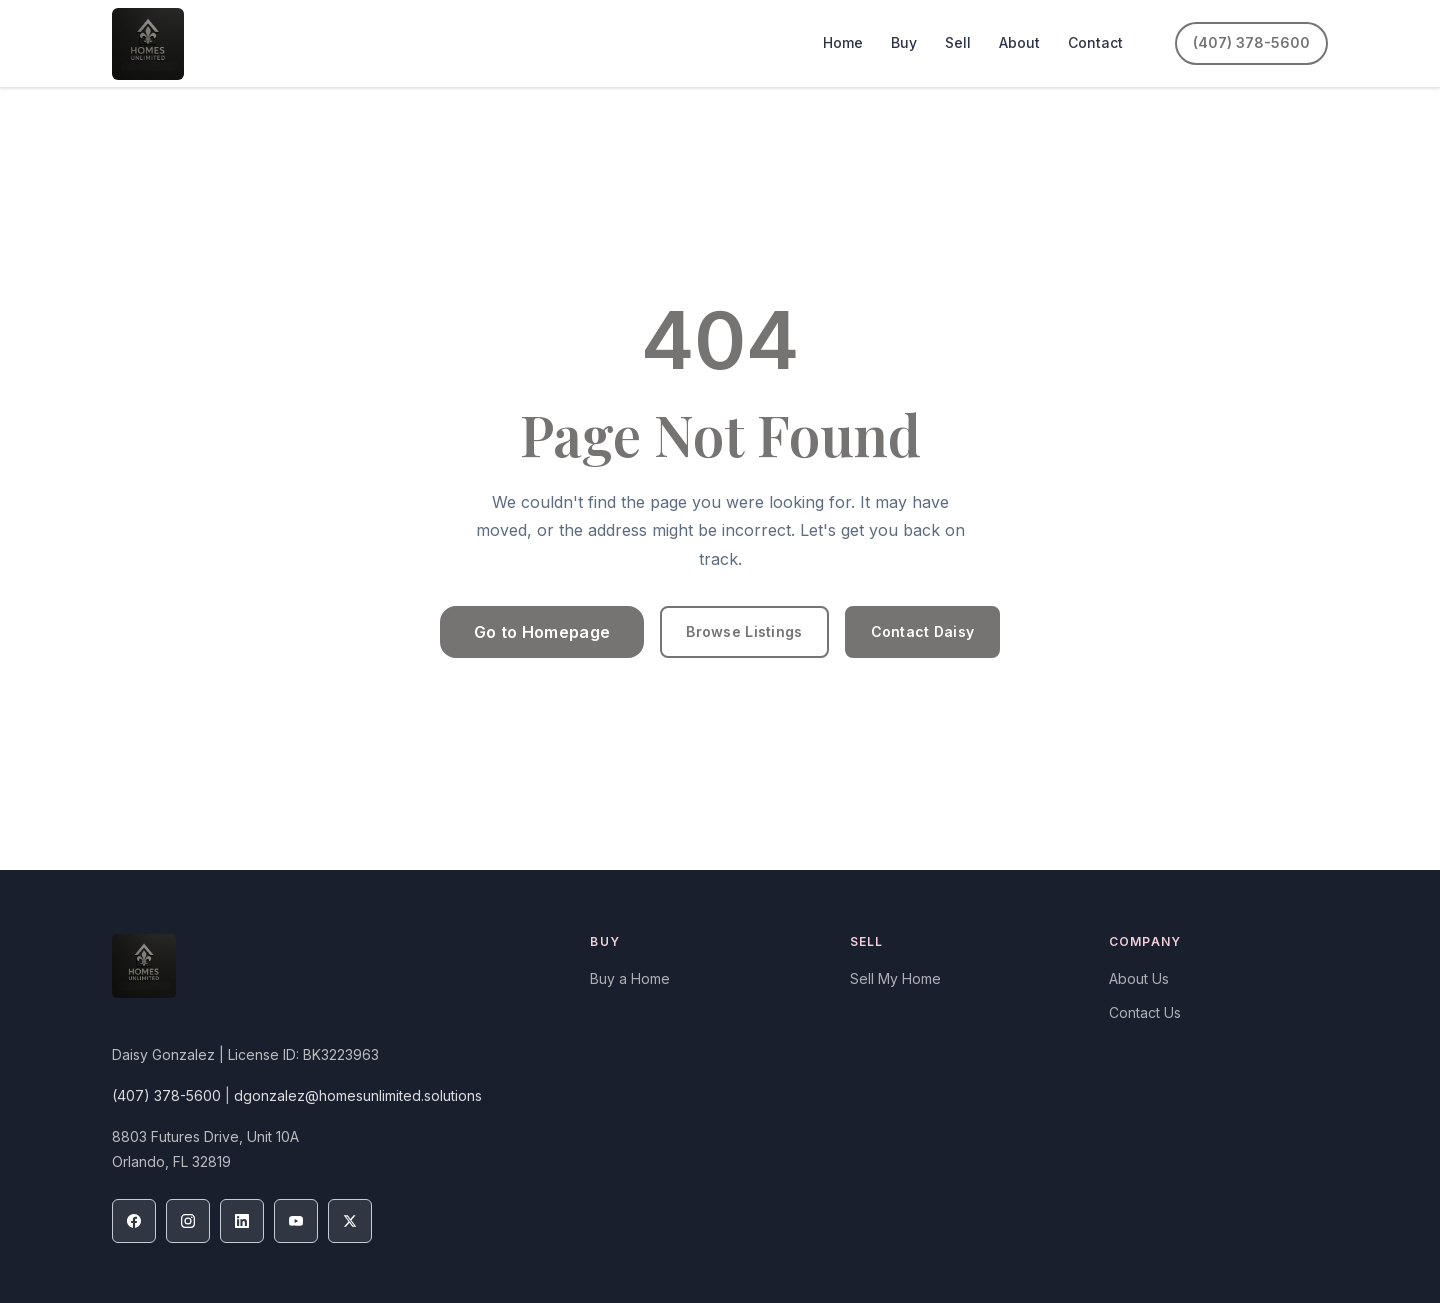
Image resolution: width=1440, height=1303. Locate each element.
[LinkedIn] (242, 1221)
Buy (904, 42)
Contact (1095, 42)
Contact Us (1145, 1012)
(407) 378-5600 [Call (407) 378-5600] (1251, 42)
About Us (1139, 978)
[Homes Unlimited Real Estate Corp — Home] (148, 44)
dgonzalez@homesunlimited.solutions (358, 1095)
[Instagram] (188, 1221)
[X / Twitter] (350, 1221)
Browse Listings (744, 631)
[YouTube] (296, 1221)
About (1019, 42)
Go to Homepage (542, 632)
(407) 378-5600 (166, 1095)
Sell (958, 42)
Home (843, 42)
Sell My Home (895, 978)
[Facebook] (134, 1221)
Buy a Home (630, 978)
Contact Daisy (923, 631)
